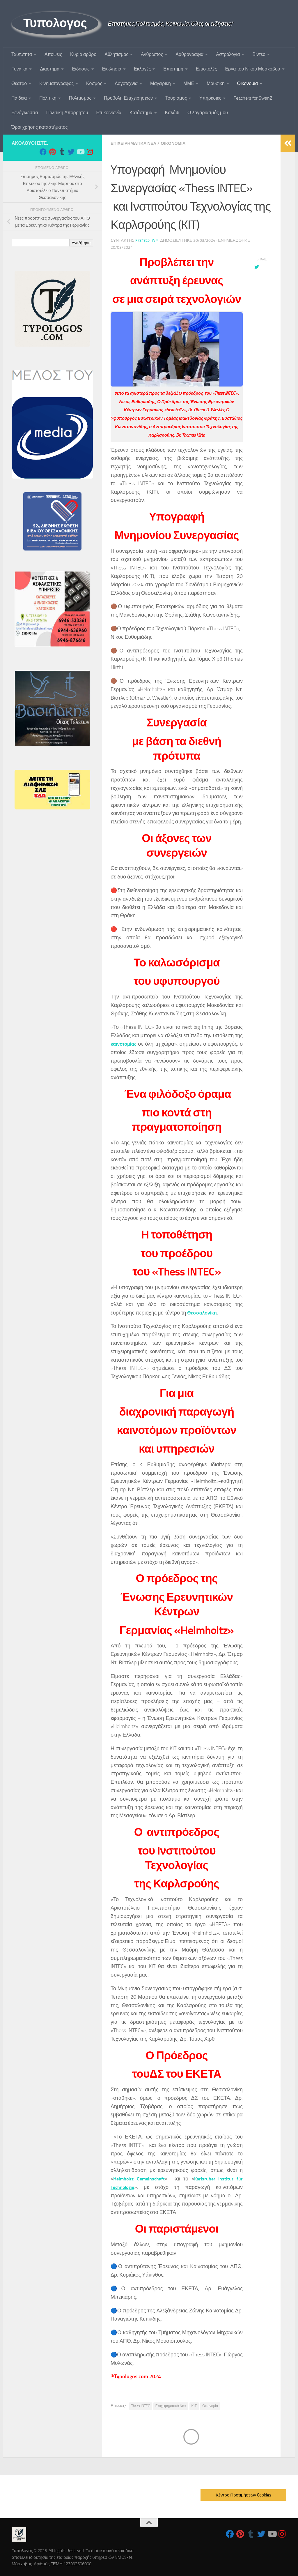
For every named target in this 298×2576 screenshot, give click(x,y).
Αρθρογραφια (189, 54)
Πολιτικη (47, 98)
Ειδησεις (80, 69)
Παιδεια (19, 98)
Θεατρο (19, 83)
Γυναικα (19, 69)
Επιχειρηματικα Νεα (136, 143)
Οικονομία (210, 2406)
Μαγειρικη (160, 83)
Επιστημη (173, 69)
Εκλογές (142, 69)
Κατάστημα (141, 112)
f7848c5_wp (147, 240)
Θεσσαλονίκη (204, 1313)
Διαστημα (49, 69)
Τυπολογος (55, 23)
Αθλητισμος (116, 54)
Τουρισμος (176, 98)
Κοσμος (94, 83)
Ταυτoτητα (21, 54)
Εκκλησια (111, 69)
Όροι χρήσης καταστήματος (39, 127)
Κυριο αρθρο (83, 54)
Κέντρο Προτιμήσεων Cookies (243, 2495)
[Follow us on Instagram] (89, 151)
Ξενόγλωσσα (24, 112)
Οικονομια (247, 83)
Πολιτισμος (80, 98)
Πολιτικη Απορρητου (67, 112)
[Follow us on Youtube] (80, 151)
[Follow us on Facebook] (43, 151)
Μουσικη (215, 83)
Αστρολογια (228, 54)
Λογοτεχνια (126, 83)
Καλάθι (172, 112)
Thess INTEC (140, 2406)
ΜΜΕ (188, 83)
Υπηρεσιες (210, 98)
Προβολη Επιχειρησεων (128, 98)
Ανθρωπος (152, 54)
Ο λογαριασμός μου (207, 112)
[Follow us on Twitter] (71, 151)
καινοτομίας (125, 1044)
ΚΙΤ (194, 2406)
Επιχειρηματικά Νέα (170, 2406)
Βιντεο (258, 54)
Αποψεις (53, 54)
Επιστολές (206, 69)
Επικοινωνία (108, 112)
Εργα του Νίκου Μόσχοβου (252, 69)
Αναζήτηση (81, 243)
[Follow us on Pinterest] (52, 151)
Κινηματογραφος (56, 83)
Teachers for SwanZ (253, 98)
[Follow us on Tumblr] (61, 151)
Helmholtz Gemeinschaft (141, 2179)
